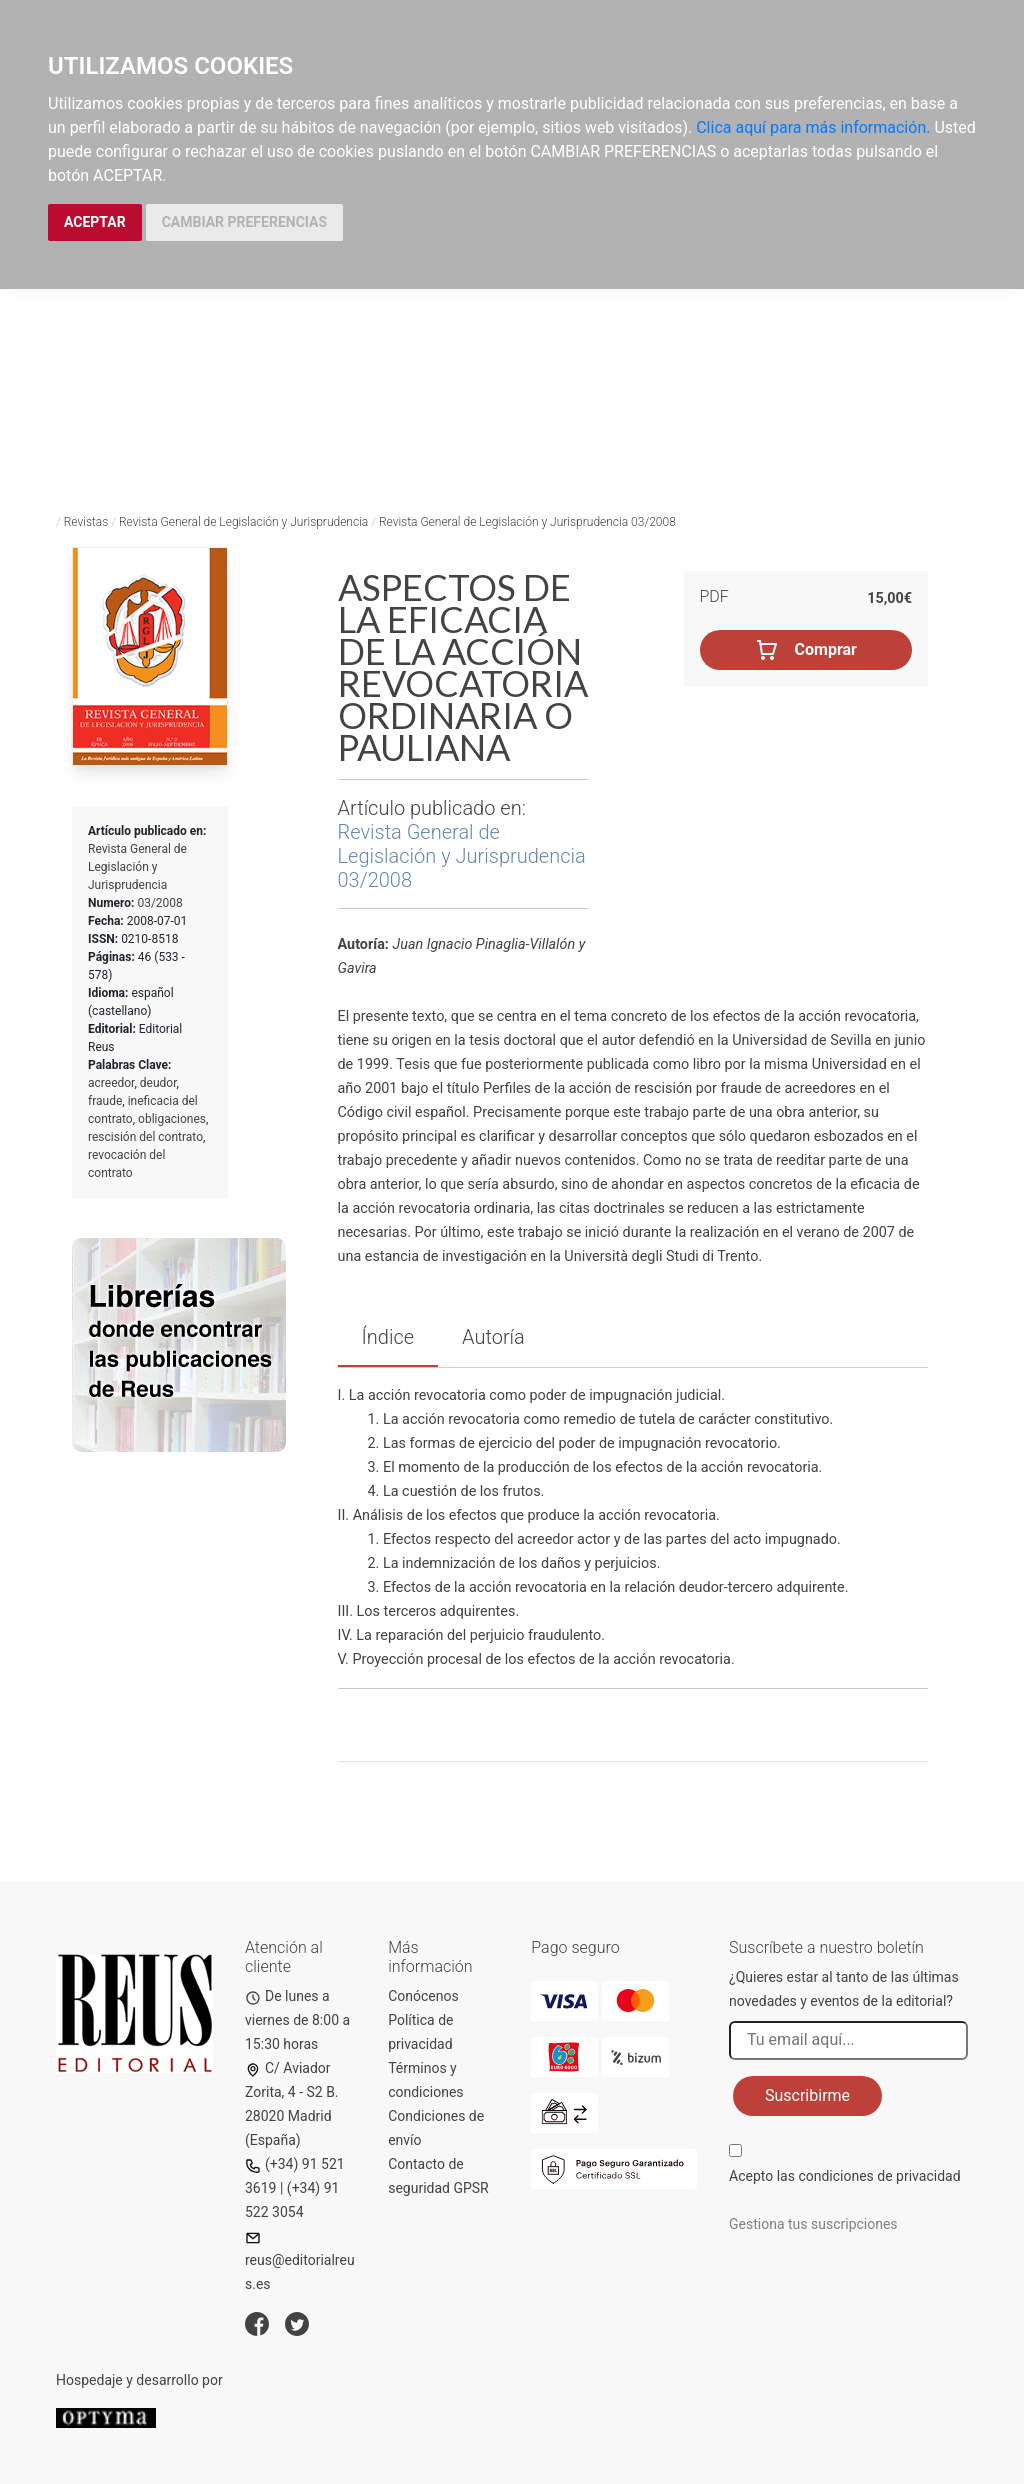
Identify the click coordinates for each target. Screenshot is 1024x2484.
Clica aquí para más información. (813, 127)
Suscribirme (807, 2095)
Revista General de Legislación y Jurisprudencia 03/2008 (527, 522)
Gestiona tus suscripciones (813, 2224)
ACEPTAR (95, 222)
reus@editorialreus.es (300, 2261)
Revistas (86, 522)
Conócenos (423, 1996)
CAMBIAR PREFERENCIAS (244, 222)
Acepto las (845, 2176)
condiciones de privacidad (879, 2176)
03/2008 (159, 903)
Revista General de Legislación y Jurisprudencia (243, 522)
